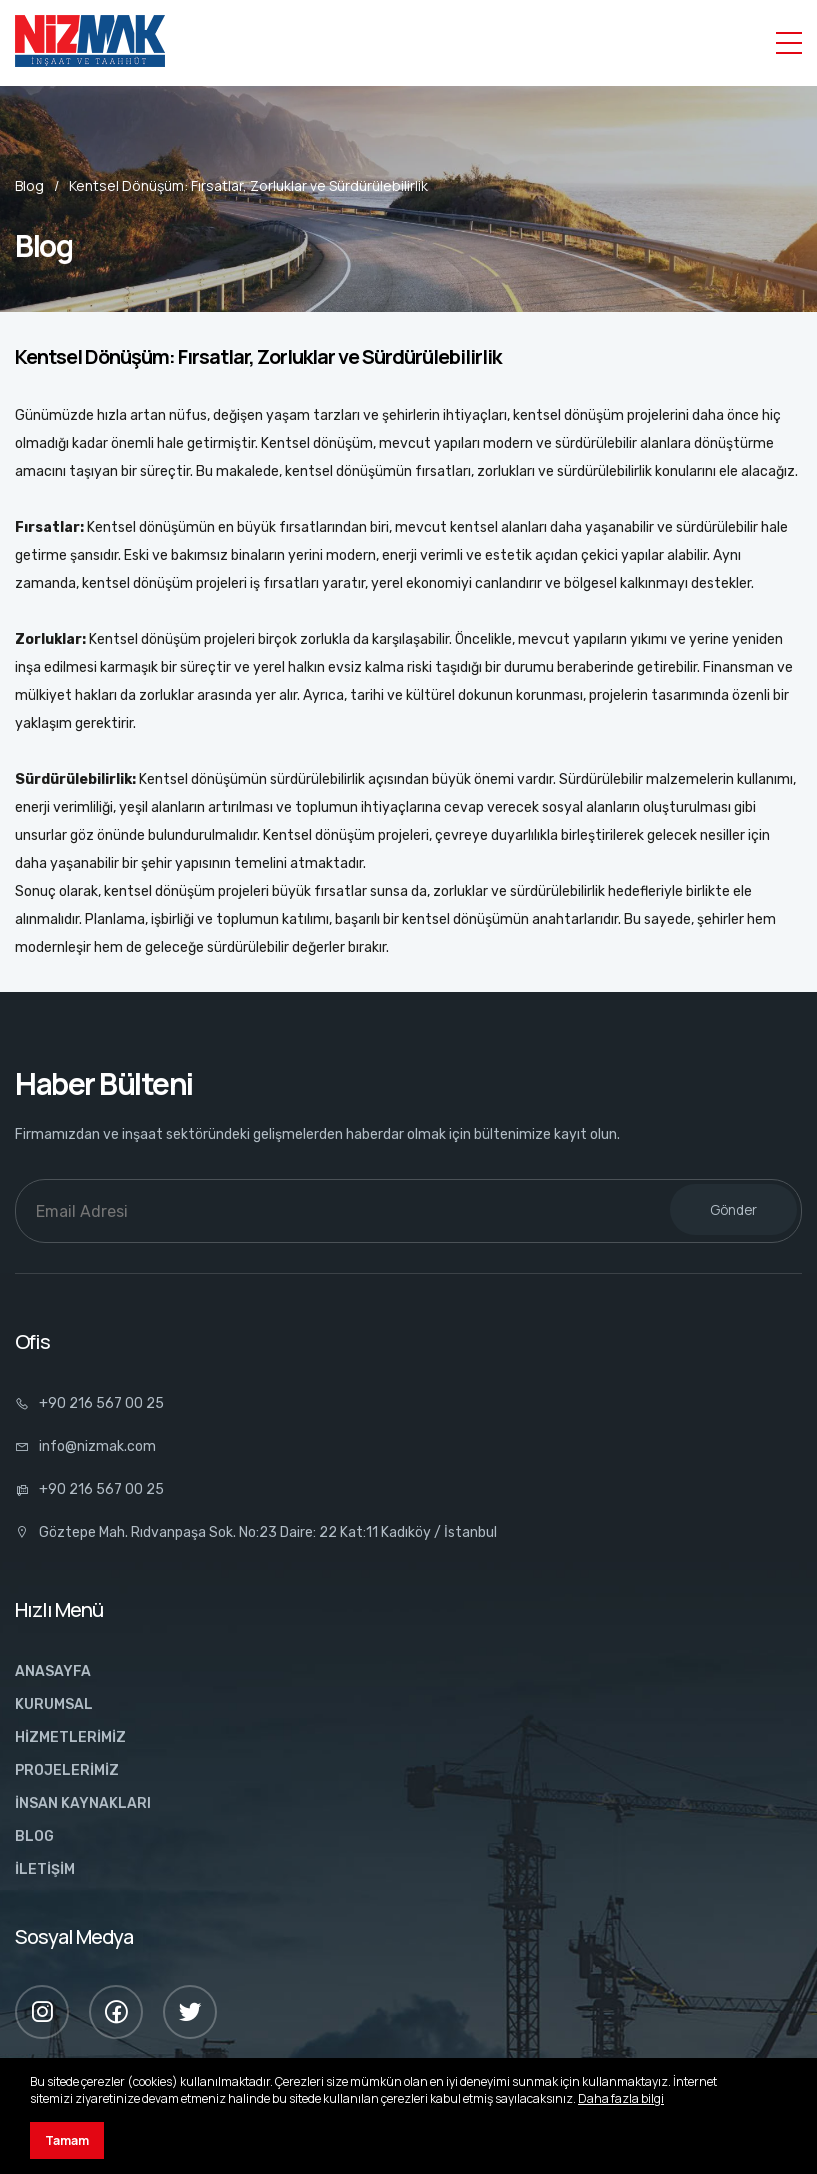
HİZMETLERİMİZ (70, 1737)
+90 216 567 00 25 (89, 1403)
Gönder (733, 1210)
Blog (29, 185)
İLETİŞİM (45, 1869)
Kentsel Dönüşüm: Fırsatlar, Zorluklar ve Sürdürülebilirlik (248, 185)
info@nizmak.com (85, 1446)
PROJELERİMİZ (67, 1770)
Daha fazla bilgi (621, 2098)
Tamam (67, 2140)
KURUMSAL (54, 1704)
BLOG (34, 1836)
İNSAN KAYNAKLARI (83, 1803)
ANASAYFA (53, 1671)
